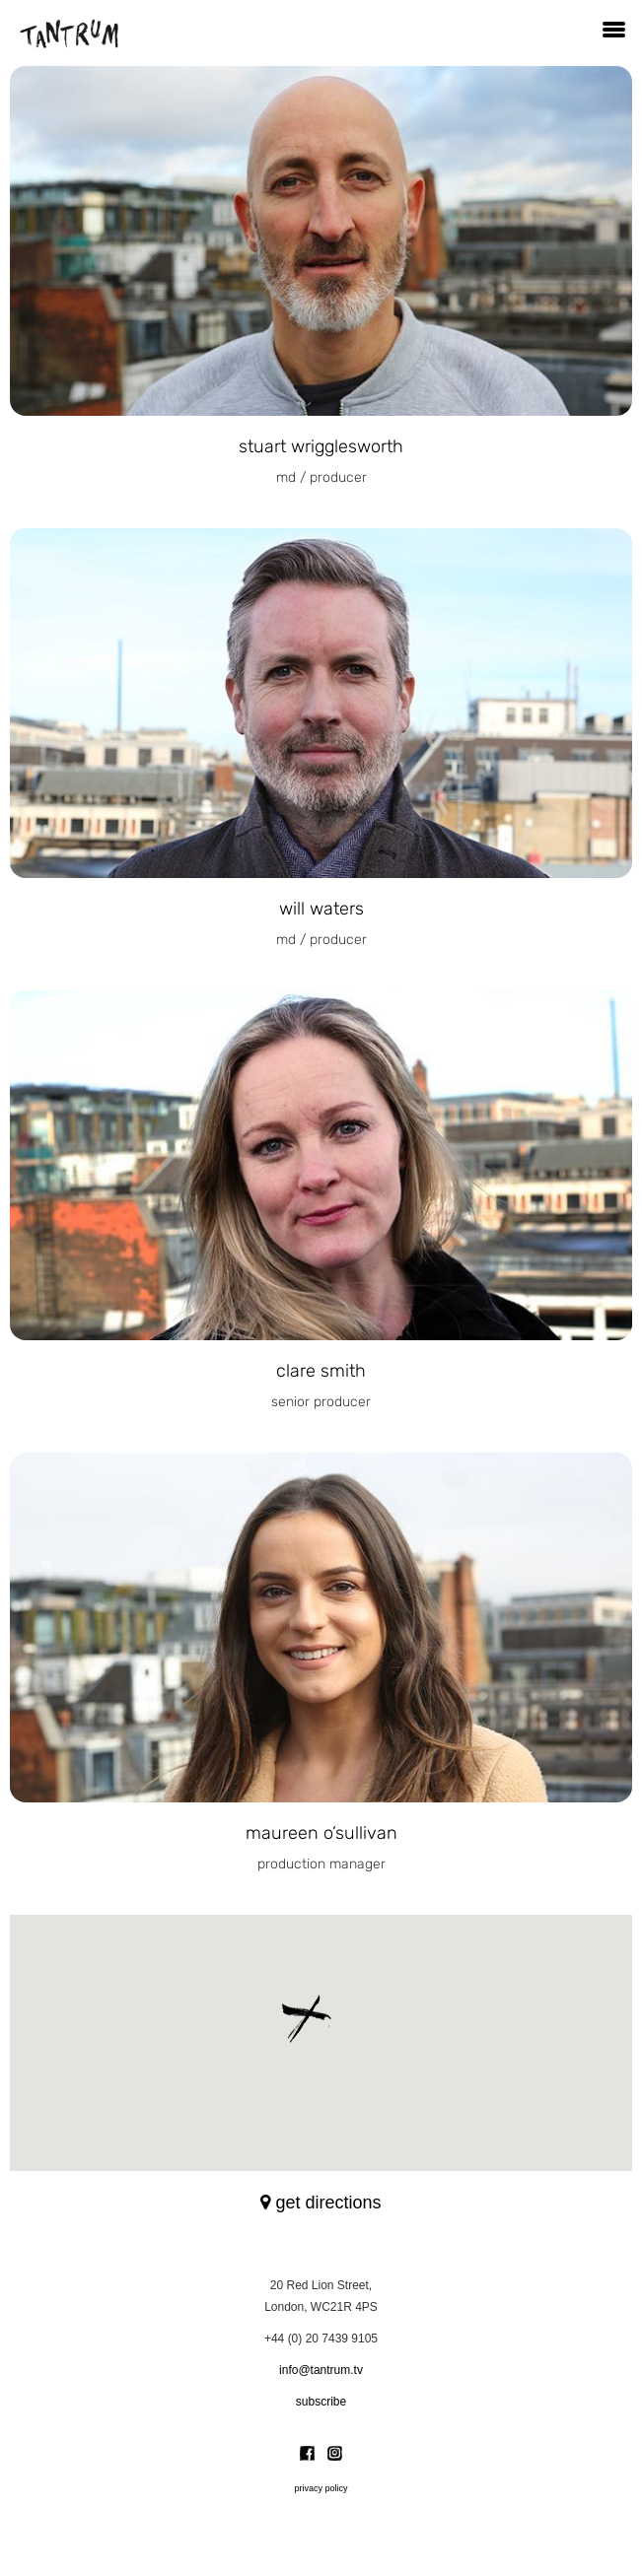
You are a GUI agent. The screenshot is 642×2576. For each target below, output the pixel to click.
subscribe (321, 2401)
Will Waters (321, 908)
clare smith (321, 1371)
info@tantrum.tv (321, 2370)
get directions (320, 2202)
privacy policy (320, 2488)
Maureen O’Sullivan (321, 1833)
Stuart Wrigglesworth (321, 446)
